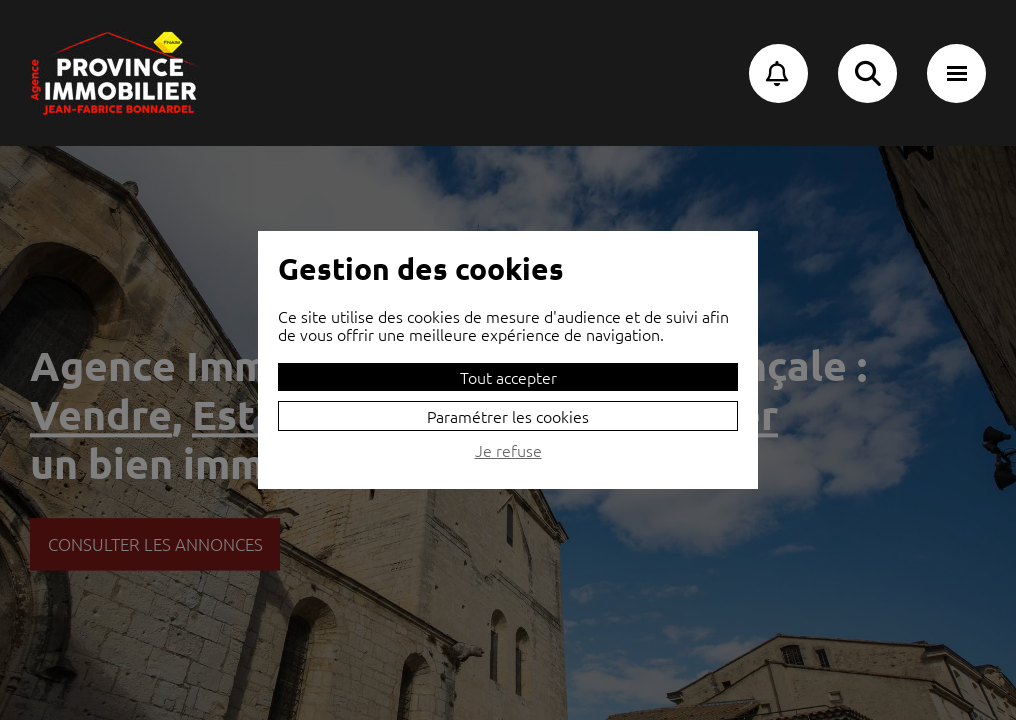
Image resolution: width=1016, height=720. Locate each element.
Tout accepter (508, 377)
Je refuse (508, 451)
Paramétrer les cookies (508, 416)
